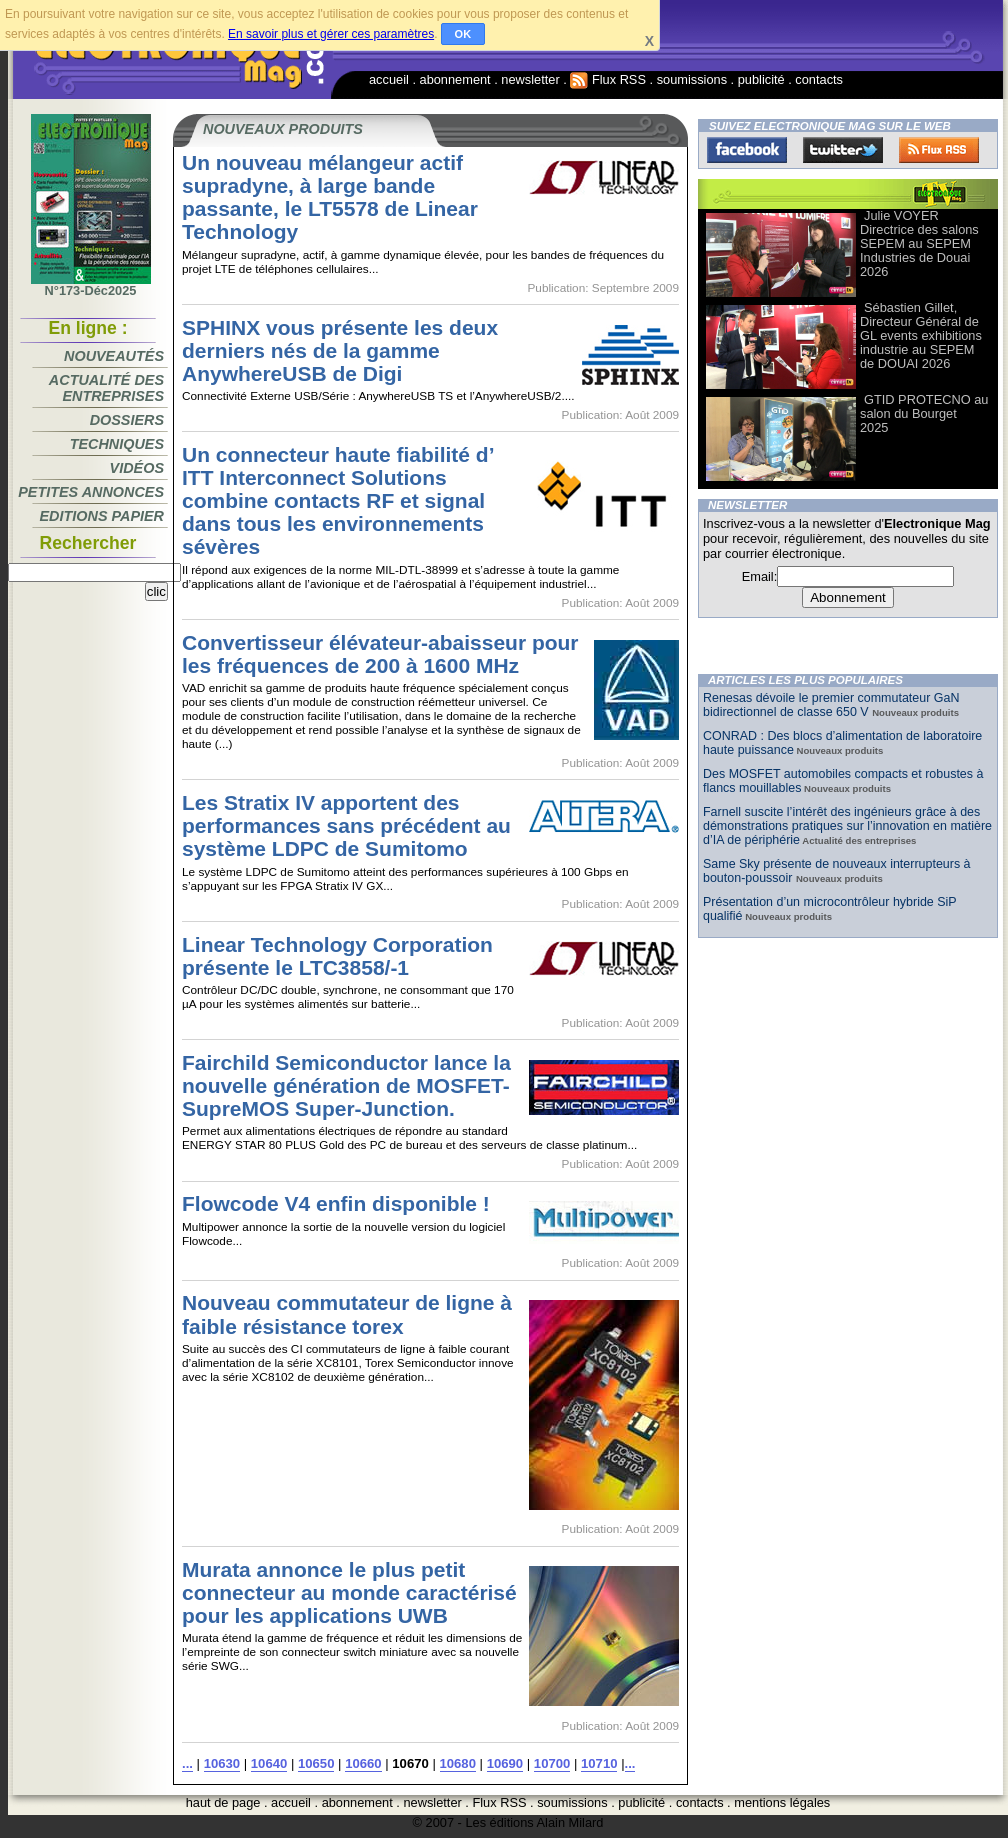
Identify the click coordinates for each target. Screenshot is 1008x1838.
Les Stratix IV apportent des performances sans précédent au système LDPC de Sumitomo (346, 825)
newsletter (530, 79)
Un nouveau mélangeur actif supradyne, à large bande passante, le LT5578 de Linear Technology (330, 197)
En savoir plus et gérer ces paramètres (331, 34)
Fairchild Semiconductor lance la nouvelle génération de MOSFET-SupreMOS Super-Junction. (346, 1085)
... (187, 1763)
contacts (819, 79)
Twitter (843, 150)
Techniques (117, 444)
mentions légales (782, 1802)
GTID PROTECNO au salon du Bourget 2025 (924, 413)
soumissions (692, 79)
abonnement (455, 79)
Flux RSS (608, 79)
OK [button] (463, 34)
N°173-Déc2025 (91, 285)
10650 (316, 1763)
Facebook (747, 150)
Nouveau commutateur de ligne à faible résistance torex (347, 1314)
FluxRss (939, 150)
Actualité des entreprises (106, 388)
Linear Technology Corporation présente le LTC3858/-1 (337, 956)
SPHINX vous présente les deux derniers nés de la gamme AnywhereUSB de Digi (340, 350)
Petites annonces (91, 492)
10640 (269, 1763)
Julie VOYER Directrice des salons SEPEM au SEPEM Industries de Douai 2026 (919, 243)
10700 (552, 1763)
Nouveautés (114, 356)
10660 (363, 1763)
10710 (599, 1763)
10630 (222, 1763)
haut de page (223, 1802)
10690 (505, 1763)
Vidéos (137, 468)
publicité (761, 79)
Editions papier (102, 516)
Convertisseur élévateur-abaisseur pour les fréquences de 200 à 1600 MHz (380, 654)
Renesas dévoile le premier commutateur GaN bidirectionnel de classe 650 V (831, 705)
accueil (389, 79)
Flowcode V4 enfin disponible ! (336, 1203)
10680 (458, 1763)
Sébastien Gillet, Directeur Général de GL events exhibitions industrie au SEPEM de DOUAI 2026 (921, 335)
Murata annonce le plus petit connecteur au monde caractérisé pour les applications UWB (349, 1592)
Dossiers (127, 420)
